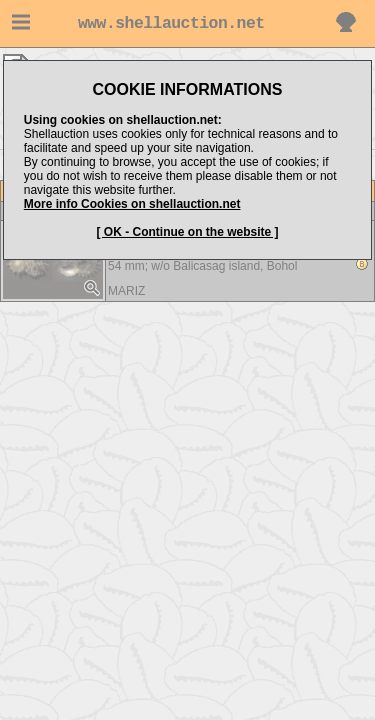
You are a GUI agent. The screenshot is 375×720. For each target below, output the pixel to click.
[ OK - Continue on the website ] (188, 232)
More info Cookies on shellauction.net (132, 204)
